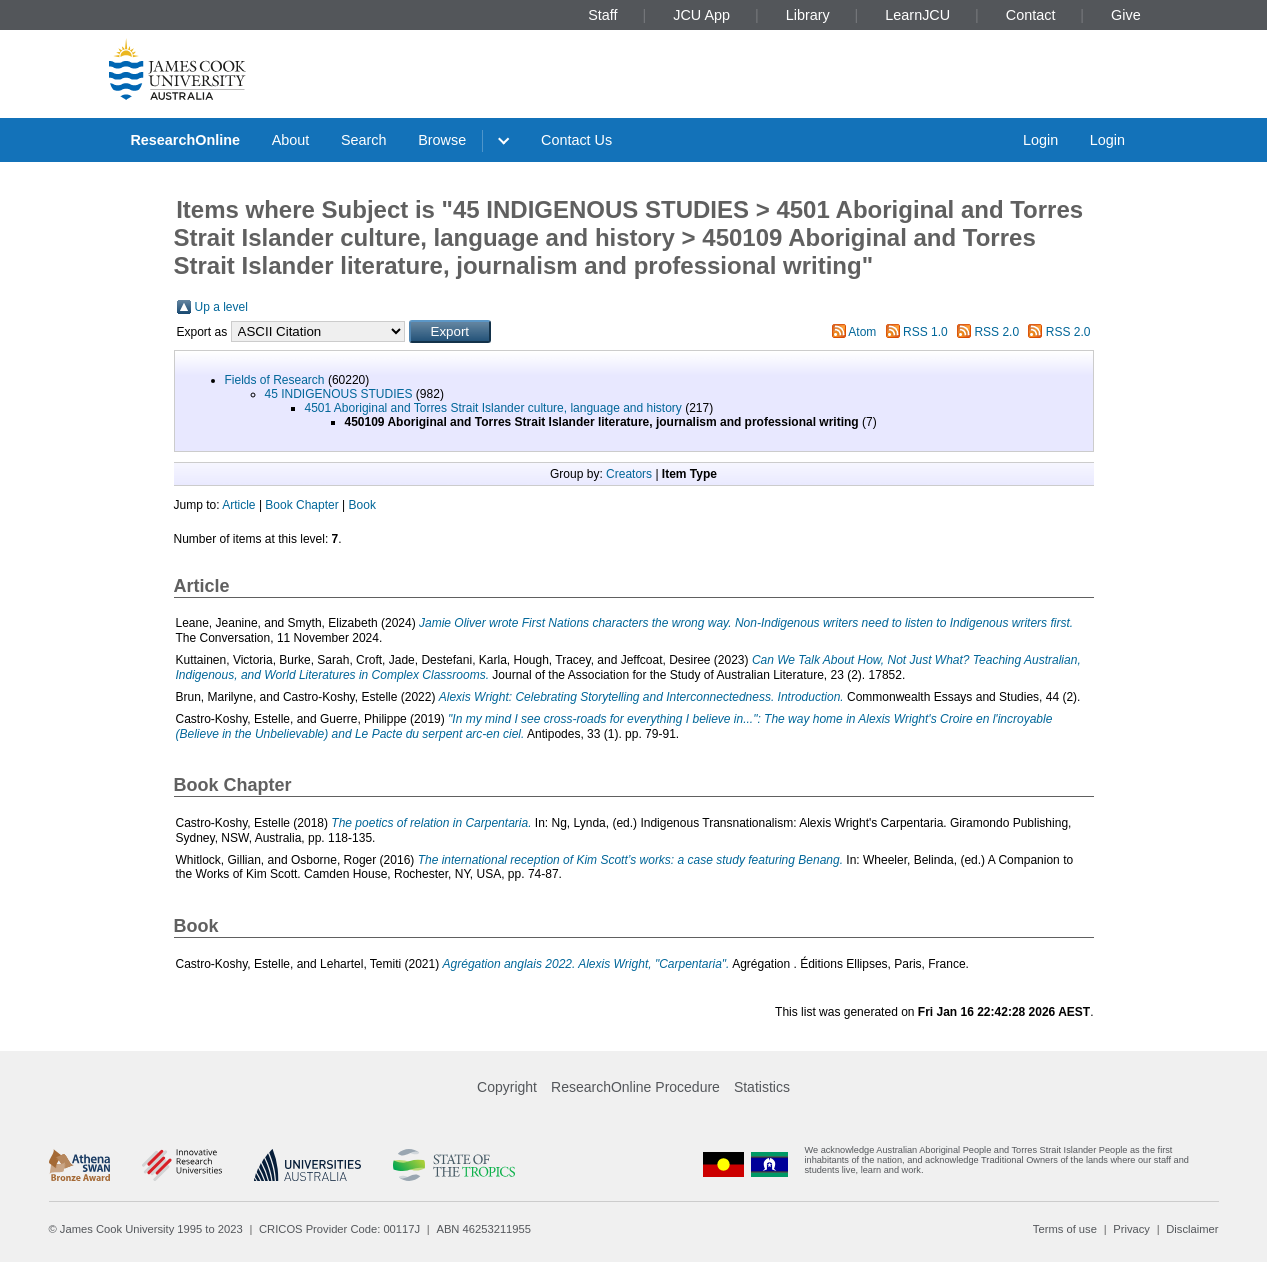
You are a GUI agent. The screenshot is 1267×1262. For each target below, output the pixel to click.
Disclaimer (1192, 1229)
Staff (602, 15)
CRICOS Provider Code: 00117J (339, 1229)
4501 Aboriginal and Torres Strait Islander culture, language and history (493, 408)
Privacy (1131, 1229)
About (291, 140)
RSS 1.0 (925, 332)
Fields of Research (275, 380)
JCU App (701, 15)
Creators (629, 474)
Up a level (221, 307)
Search (364, 140)
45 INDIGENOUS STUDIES (339, 394)
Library (808, 15)
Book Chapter (301, 505)
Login (1040, 140)
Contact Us (576, 140)
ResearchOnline (185, 140)
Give (1126, 15)
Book (362, 505)
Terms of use (1065, 1229)
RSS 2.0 (996, 332)
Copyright (507, 1087)
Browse (442, 140)
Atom (862, 332)
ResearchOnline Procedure (635, 1087)
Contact (1031, 15)
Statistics (762, 1087)
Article (238, 505)
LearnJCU (917, 15)
